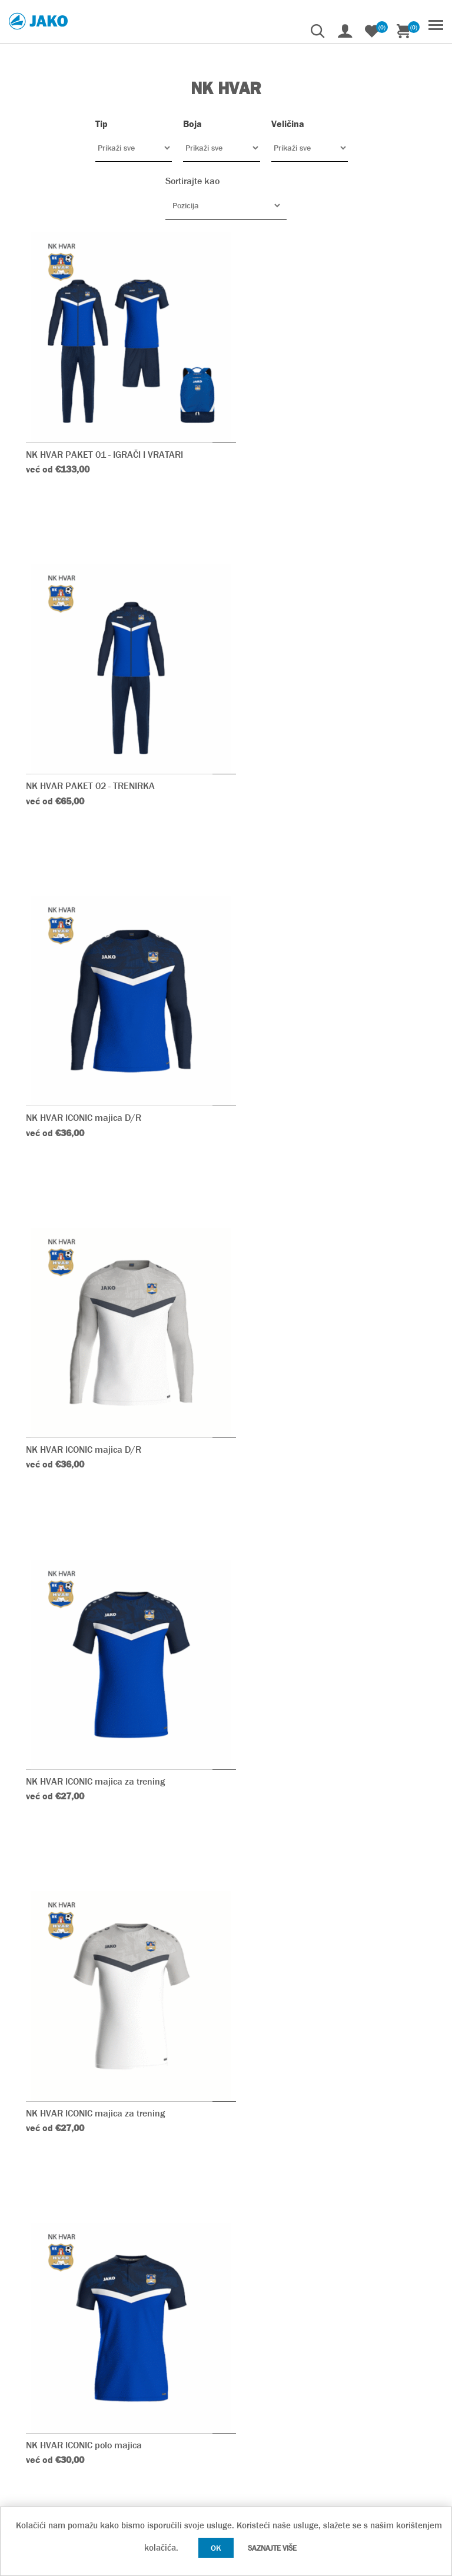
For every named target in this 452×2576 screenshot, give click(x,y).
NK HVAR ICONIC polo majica (84, 1361)
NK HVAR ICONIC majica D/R (84, 739)
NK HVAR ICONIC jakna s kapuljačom (101, 1982)
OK (216, 2547)
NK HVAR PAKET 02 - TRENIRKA (305, 429)
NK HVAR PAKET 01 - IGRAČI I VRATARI (105, 429)
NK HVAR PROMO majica (76, 1672)
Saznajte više (272, 2548)
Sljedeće (427, 2122)
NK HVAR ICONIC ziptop (287, 1982)
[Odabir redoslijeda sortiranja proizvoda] (226, 205)
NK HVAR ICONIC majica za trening (95, 1050)
